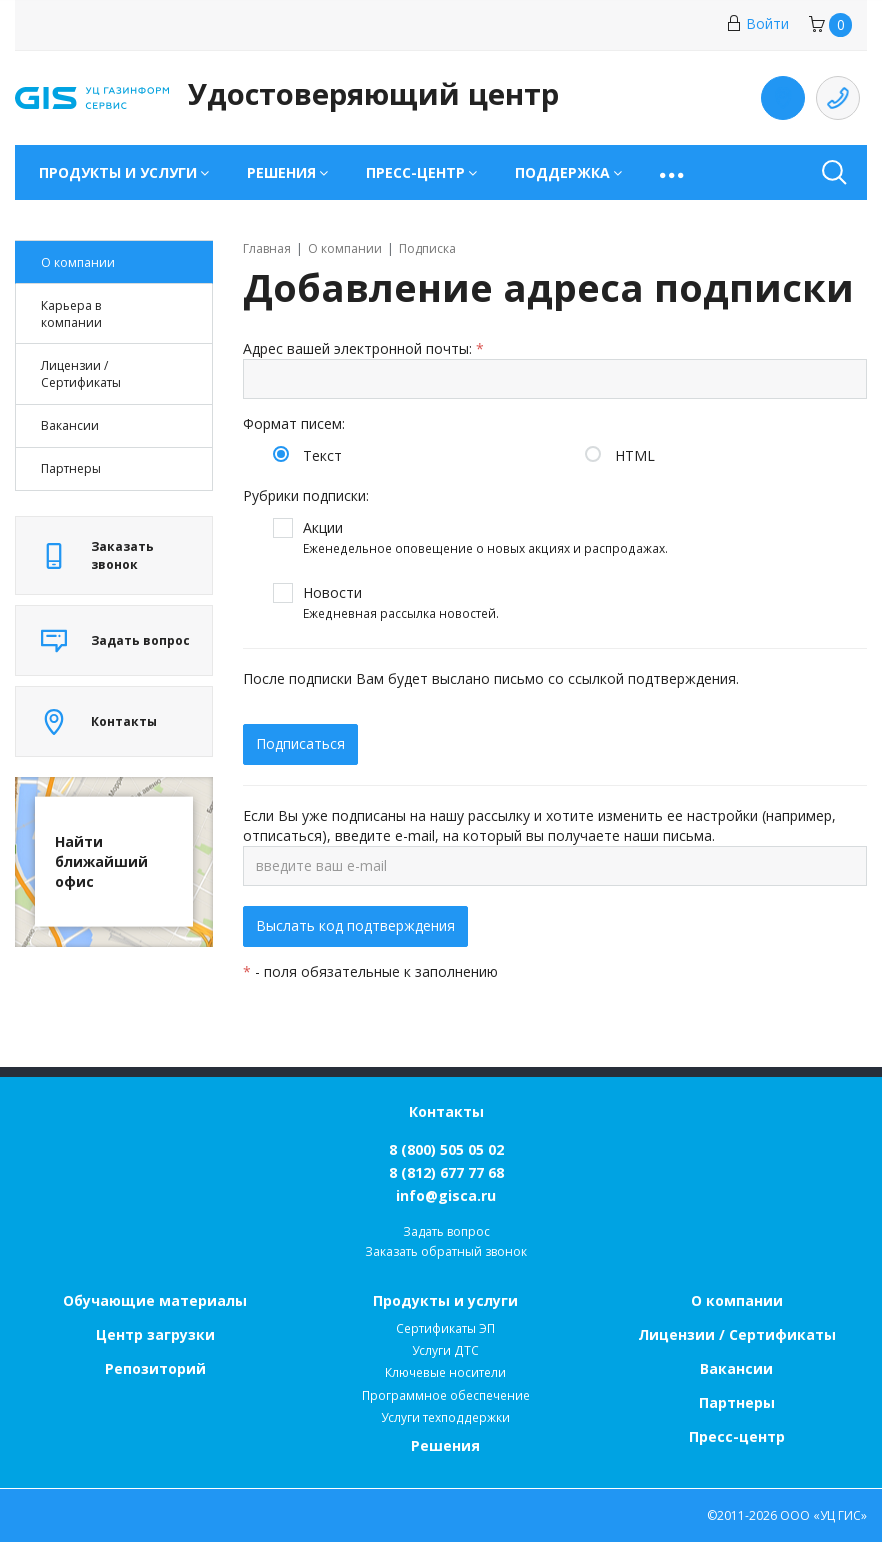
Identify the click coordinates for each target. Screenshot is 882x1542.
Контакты (446, 1111)
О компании (78, 262)
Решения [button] (281, 172)
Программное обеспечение (446, 1395)
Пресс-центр (737, 1436)
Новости (401, 603)
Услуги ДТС (445, 1350)
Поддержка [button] (562, 172)
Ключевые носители (445, 1372)
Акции (485, 538)
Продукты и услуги (445, 1300)
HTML (635, 455)
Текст (322, 455)
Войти (757, 23)
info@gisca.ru (446, 1195)
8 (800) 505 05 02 (446, 1149)
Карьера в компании (71, 314)
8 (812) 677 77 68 (446, 1172)
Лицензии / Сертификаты (737, 1334)
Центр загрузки (155, 1334)
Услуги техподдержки (445, 1417)
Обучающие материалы (155, 1300)
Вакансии (70, 425)
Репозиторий (155, 1368)
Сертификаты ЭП (445, 1328)
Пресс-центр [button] (415, 172)
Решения (445, 1445)
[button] (673, 172)
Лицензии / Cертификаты (81, 374)
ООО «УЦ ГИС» (823, 1515)
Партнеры (71, 468)
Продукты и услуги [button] (118, 172)
